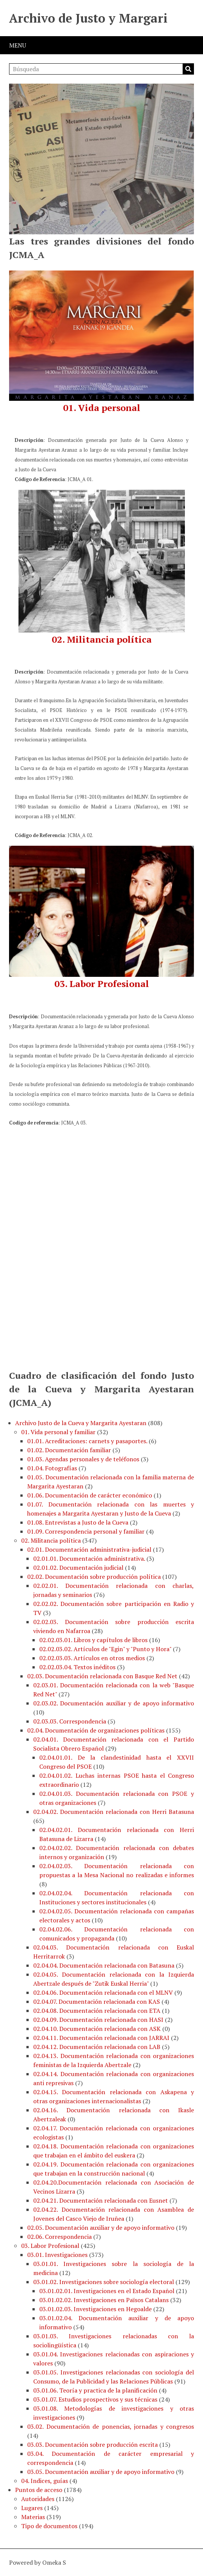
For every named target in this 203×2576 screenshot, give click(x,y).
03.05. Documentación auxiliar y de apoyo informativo (100, 2472)
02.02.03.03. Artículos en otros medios (92, 1658)
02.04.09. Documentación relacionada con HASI (98, 2019)
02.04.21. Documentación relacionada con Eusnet (100, 2200)
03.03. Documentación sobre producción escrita (92, 2444)
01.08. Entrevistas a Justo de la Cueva (77, 1522)
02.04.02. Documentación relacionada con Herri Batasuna (113, 1811)
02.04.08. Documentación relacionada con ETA (96, 2010)
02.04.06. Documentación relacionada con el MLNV (103, 1992)
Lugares (32, 2508)
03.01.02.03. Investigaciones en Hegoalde (95, 2309)
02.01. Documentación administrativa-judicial (89, 1549)
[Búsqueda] (101, 69)
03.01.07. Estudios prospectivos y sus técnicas (95, 2399)
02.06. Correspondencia (59, 2236)
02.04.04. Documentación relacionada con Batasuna (103, 1965)
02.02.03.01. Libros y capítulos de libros (93, 1640)
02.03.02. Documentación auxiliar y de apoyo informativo (113, 1703)
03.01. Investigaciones (57, 2255)
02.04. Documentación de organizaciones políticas (96, 1730)
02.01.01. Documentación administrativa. (89, 1558)
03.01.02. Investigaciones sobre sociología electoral (103, 2282)
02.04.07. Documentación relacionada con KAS (96, 2001)
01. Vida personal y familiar (58, 1432)
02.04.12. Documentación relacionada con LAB (96, 2047)
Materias (33, 2517)
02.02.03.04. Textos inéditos (77, 1667)
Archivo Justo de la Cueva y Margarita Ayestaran (80, 1423)
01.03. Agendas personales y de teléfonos (83, 1459)
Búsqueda (188, 69)
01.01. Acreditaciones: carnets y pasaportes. (87, 1441)
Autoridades (37, 2499)
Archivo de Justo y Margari (88, 18)
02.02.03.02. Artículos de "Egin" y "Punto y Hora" (105, 1649)
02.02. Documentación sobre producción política (94, 1576)
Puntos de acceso (38, 2490)
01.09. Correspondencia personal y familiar (86, 1531)
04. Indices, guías (44, 2481)
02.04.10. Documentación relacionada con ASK (97, 2028)
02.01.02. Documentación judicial (78, 1567)
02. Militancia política (51, 1540)
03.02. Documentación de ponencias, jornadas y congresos (110, 2426)
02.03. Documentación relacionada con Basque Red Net (102, 1676)
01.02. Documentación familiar (69, 1450)
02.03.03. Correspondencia (69, 1721)
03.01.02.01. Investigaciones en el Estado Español (106, 2291)
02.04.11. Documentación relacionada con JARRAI (101, 2038)
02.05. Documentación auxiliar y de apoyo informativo (100, 2227)
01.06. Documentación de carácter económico (89, 1495)
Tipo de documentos (49, 2526)
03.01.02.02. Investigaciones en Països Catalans (104, 2300)
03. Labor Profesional (50, 2245)
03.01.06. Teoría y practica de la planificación (95, 2390)
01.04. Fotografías (52, 1468)
